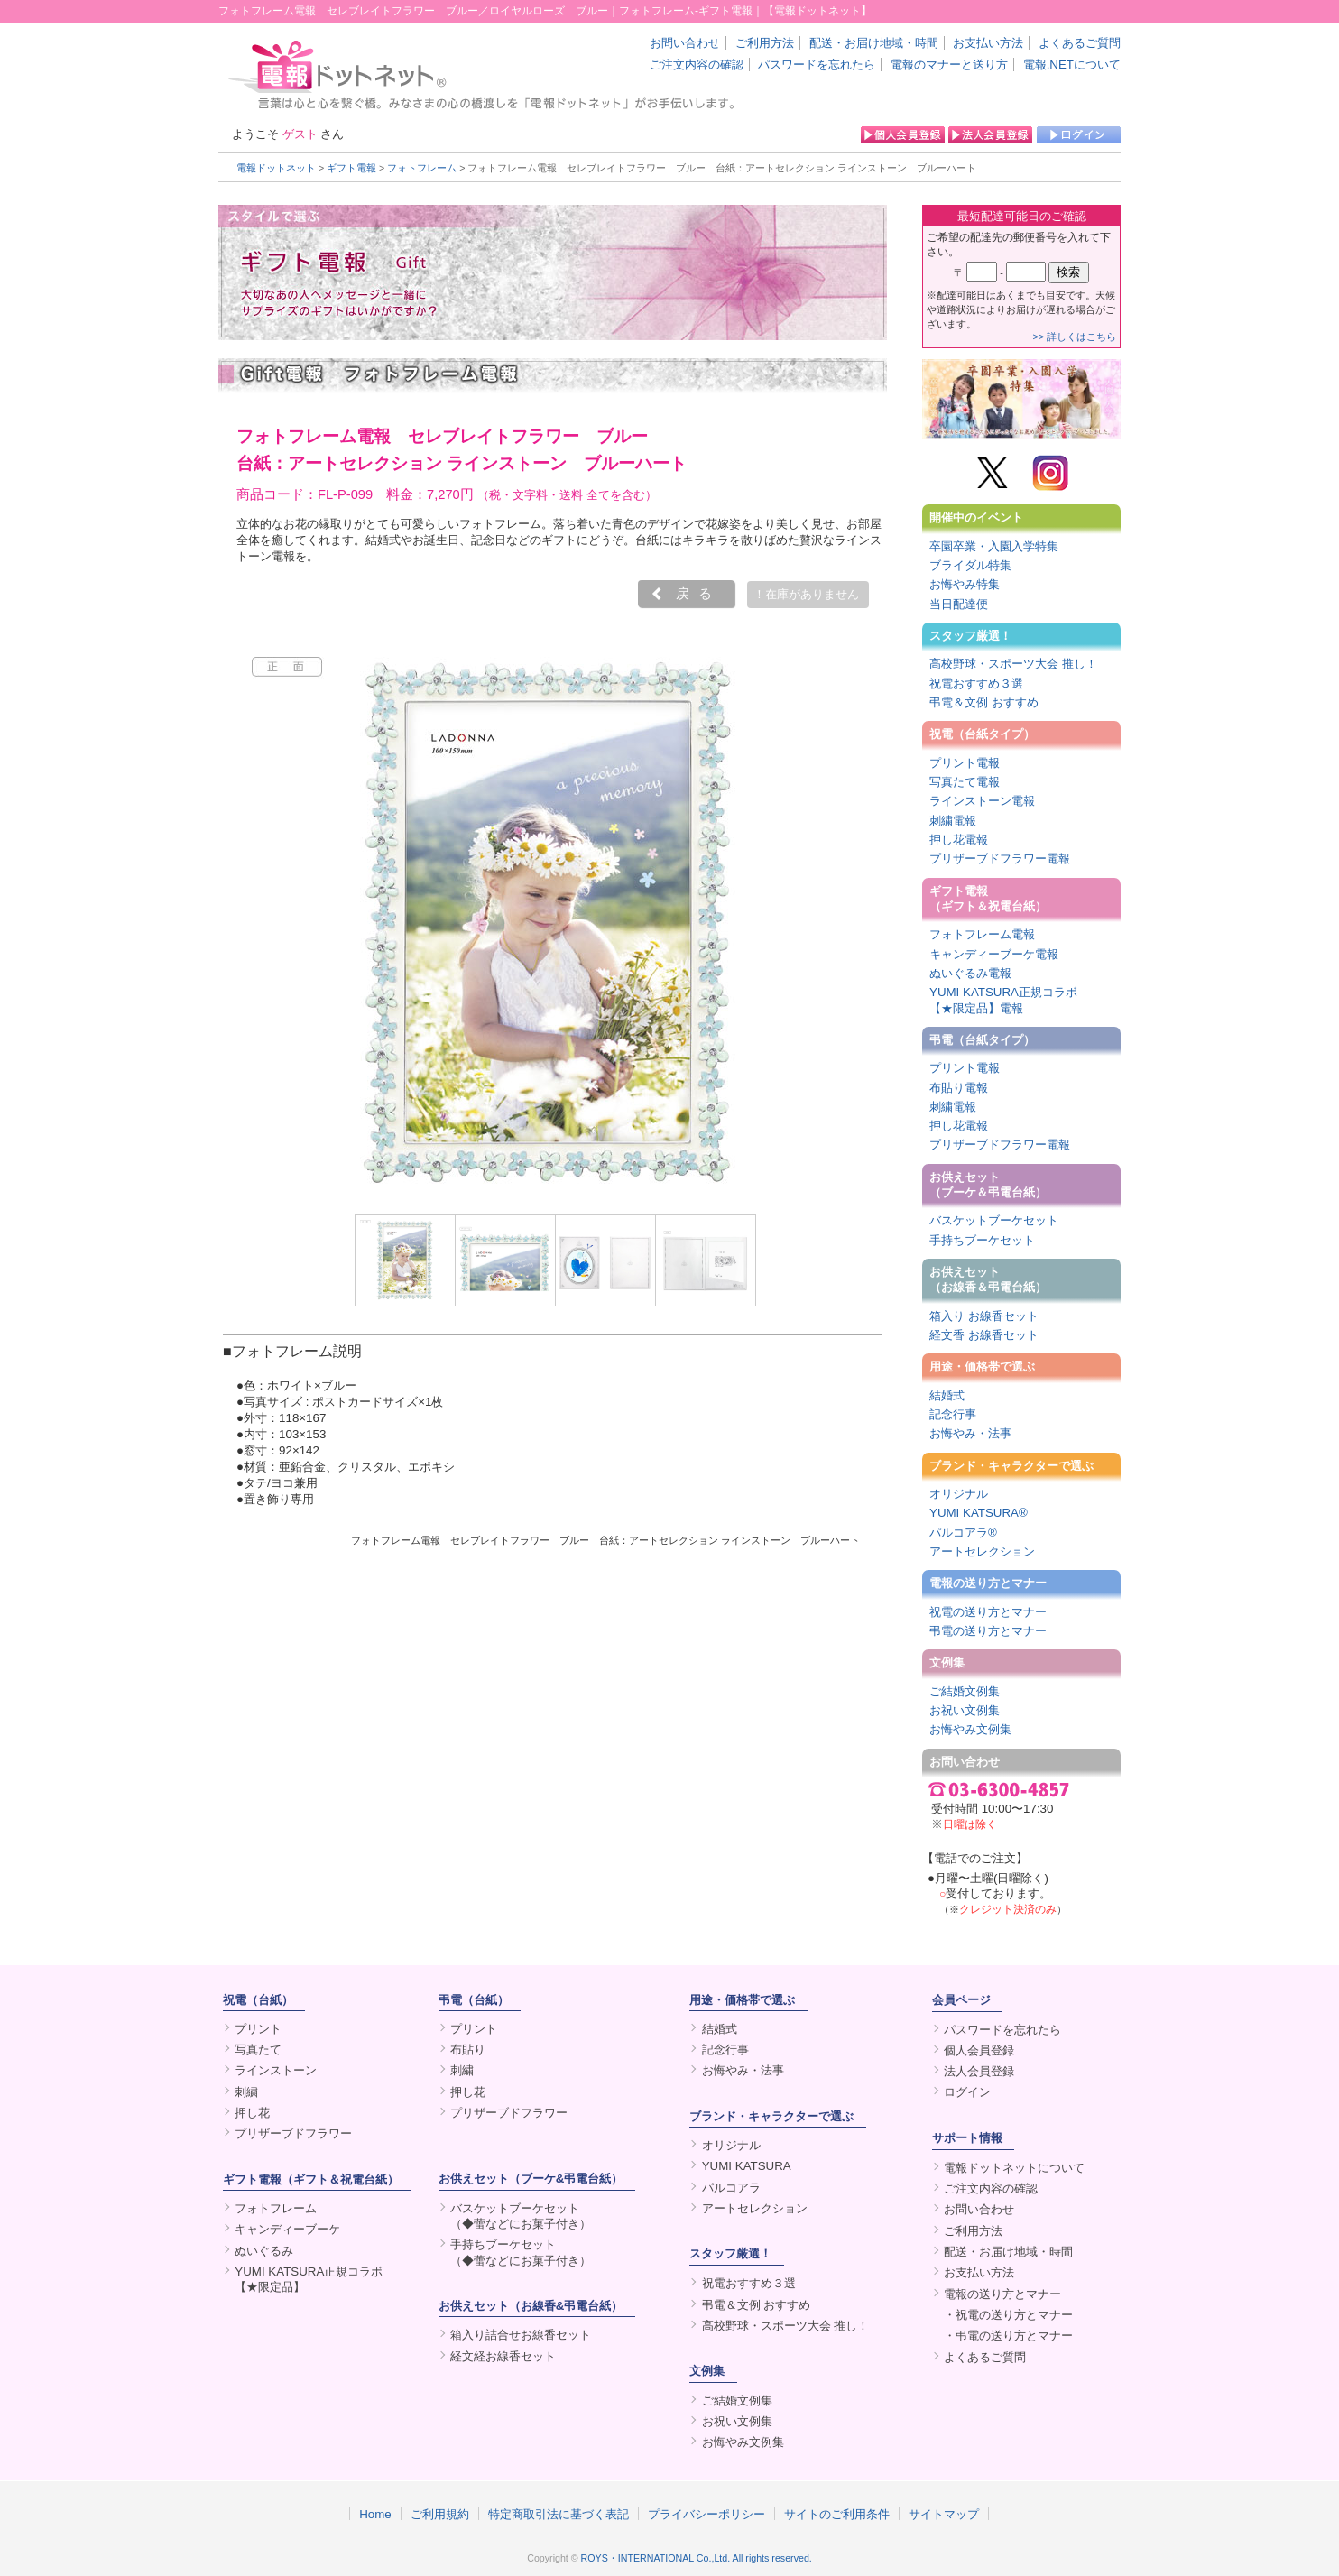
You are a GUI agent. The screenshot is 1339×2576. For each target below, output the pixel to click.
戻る (698, 593)
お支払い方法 (988, 43)
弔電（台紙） (474, 2000)
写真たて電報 (964, 782)
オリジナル (958, 1493)
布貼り (467, 2049)
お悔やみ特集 (964, 584)
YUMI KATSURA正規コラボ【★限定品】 (309, 2279)
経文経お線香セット (503, 2356)
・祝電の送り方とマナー (1008, 2315)
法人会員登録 (979, 2071)
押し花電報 (958, 839)
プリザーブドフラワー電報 (999, 858)
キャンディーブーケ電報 (993, 954)
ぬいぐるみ (264, 2250)
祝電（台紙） (258, 2000)
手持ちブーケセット (982, 1240)
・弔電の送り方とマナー (1008, 2335)
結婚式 (947, 1395)
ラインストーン (276, 2070)
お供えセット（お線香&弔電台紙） (531, 2306)
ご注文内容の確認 (696, 64)
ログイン (967, 2092)
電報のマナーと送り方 (949, 64)
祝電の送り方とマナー (988, 1612)
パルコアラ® (963, 1532)
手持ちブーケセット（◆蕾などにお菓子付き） (520, 2252)
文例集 (947, 1662)
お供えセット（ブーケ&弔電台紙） (531, 2178)
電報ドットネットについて (1014, 2167)
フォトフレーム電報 (982, 934)
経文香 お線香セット (984, 1335)
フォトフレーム (422, 167)
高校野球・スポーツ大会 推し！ (1013, 663)
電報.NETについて (1072, 64)
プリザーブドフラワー (293, 2133)
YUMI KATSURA (746, 2166)
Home (375, 2513)
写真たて (258, 2049)
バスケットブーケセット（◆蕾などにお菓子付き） (520, 2216)
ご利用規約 (440, 2513)
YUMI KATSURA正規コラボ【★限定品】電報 (1003, 999)
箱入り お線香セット (984, 1316)
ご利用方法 (764, 43)
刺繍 (246, 2092)
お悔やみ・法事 (970, 1433)
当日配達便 (958, 604)
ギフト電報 (351, 167)
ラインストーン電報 (982, 801)
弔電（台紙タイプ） (982, 1040)
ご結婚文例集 (964, 1691)
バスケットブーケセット (993, 1220)
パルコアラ (731, 2187)
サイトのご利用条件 (837, 2513)
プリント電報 (964, 763)
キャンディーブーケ (287, 2229)
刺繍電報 (952, 820)
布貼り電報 (958, 1087)
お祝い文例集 (964, 1710)
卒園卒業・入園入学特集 (993, 546)
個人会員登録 (979, 2050)
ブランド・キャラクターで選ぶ (1011, 1466)
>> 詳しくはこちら (1074, 336)
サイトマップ (944, 2513)
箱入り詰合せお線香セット (520, 2334)
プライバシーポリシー (706, 2513)
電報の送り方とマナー (988, 1583)
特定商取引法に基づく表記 (558, 2513)
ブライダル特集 (970, 565)
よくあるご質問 (1080, 43)
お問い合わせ (685, 43)
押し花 (252, 2112)
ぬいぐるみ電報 (970, 973)
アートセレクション (982, 1551)
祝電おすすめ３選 (976, 683)
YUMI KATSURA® (978, 1512)
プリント (258, 2029)
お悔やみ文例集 (970, 1729)
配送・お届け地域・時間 (873, 43)
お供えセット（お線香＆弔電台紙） (988, 1279)
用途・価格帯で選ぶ (982, 1366)
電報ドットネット (276, 167)
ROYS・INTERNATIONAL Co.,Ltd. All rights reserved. (696, 2558)
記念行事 (952, 1414)
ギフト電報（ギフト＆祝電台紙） (988, 898)
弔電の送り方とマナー (988, 1631)
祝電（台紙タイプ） (982, 734)
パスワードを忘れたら (816, 64)
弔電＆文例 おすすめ (984, 702)
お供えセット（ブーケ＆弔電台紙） (988, 1184)
